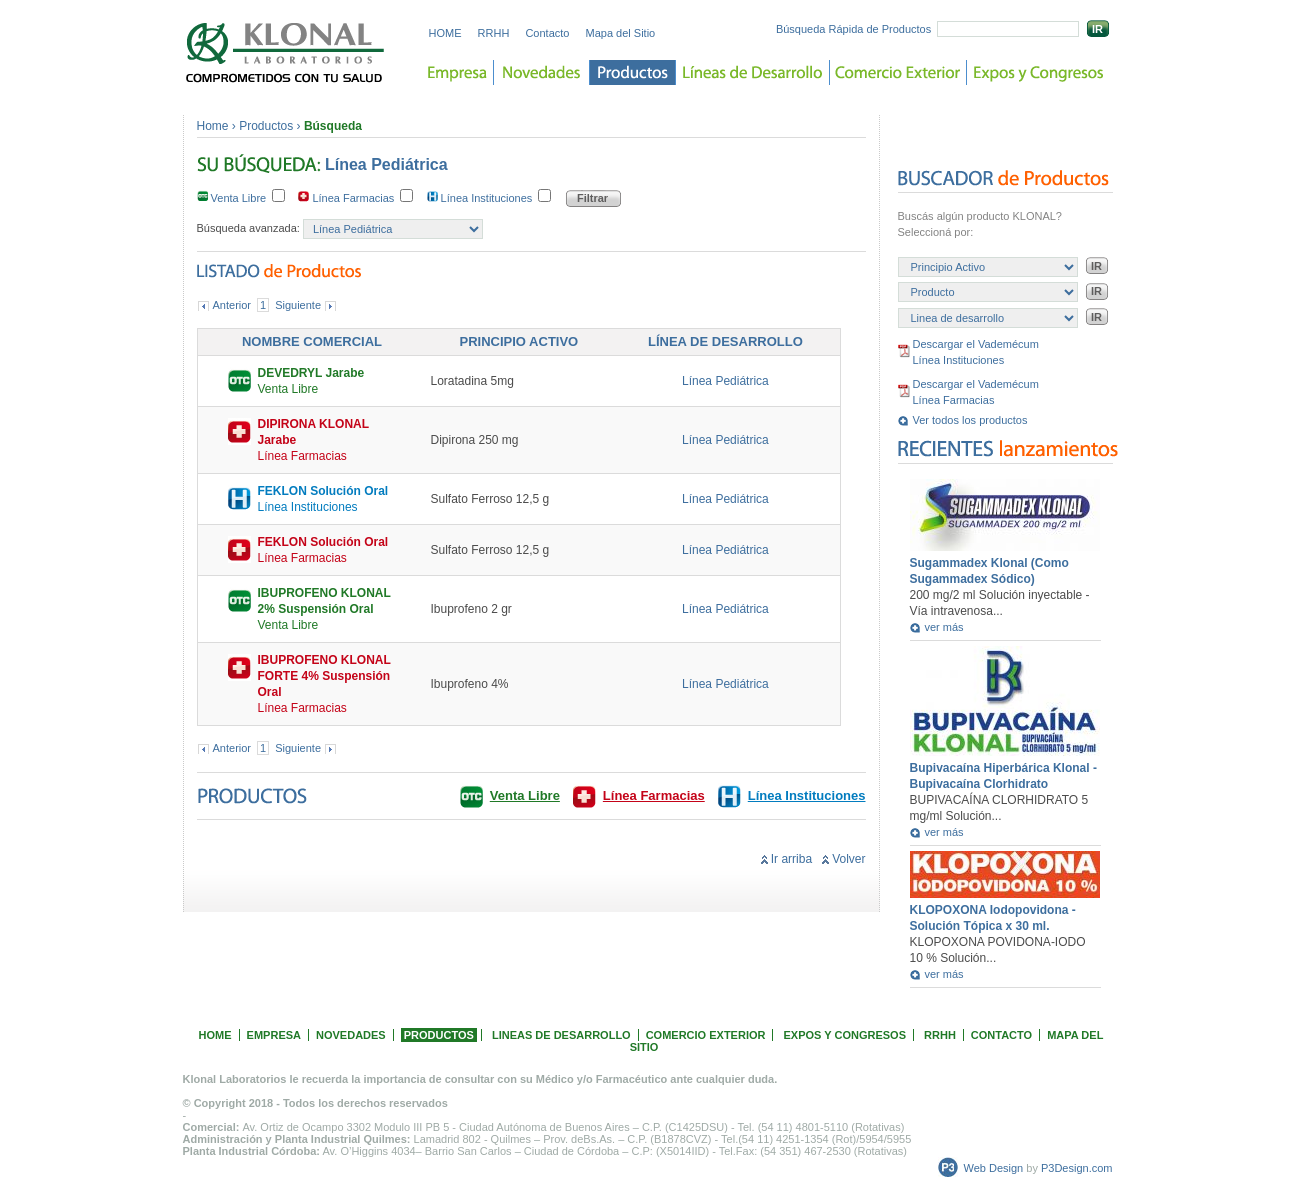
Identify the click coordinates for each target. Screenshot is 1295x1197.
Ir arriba (791, 859)
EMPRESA (274, 1035)
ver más (944, 627)
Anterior (232, 305)
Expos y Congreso (1038, 72)
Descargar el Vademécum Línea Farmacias (976, 392)
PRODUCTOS (439, 1035)
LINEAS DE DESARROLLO (561, 1035)
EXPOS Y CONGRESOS (845, 1035)
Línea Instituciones (491, 198)
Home (213, 126)
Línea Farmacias (357, 198)
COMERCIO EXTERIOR (706, 1035)
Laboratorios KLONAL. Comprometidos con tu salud (286, 52)
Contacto (547, 33)
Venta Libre (243, 198)
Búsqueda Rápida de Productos (853, 29)
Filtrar (592, 198)
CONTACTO (1001, 1035)
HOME (445, 33)
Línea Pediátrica (725, 381)
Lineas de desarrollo (753, 72)
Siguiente (298, 305)
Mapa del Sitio (621, 33)
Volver (848, 859)
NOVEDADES (351, 1035)
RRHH (494, 33)
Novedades (542, 72)
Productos (633, 72)
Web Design (994, 1168)
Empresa (457, 72)
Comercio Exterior (898, 72)
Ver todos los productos (970, 420)
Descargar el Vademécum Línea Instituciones (976, 352)
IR (1097, 29)
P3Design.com (1077, 1168)
